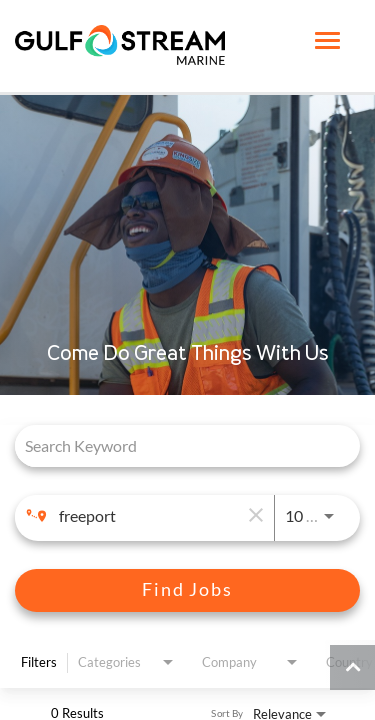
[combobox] (177, 445)
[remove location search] (254, 516)
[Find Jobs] (187, 590)
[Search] (187, 590)
